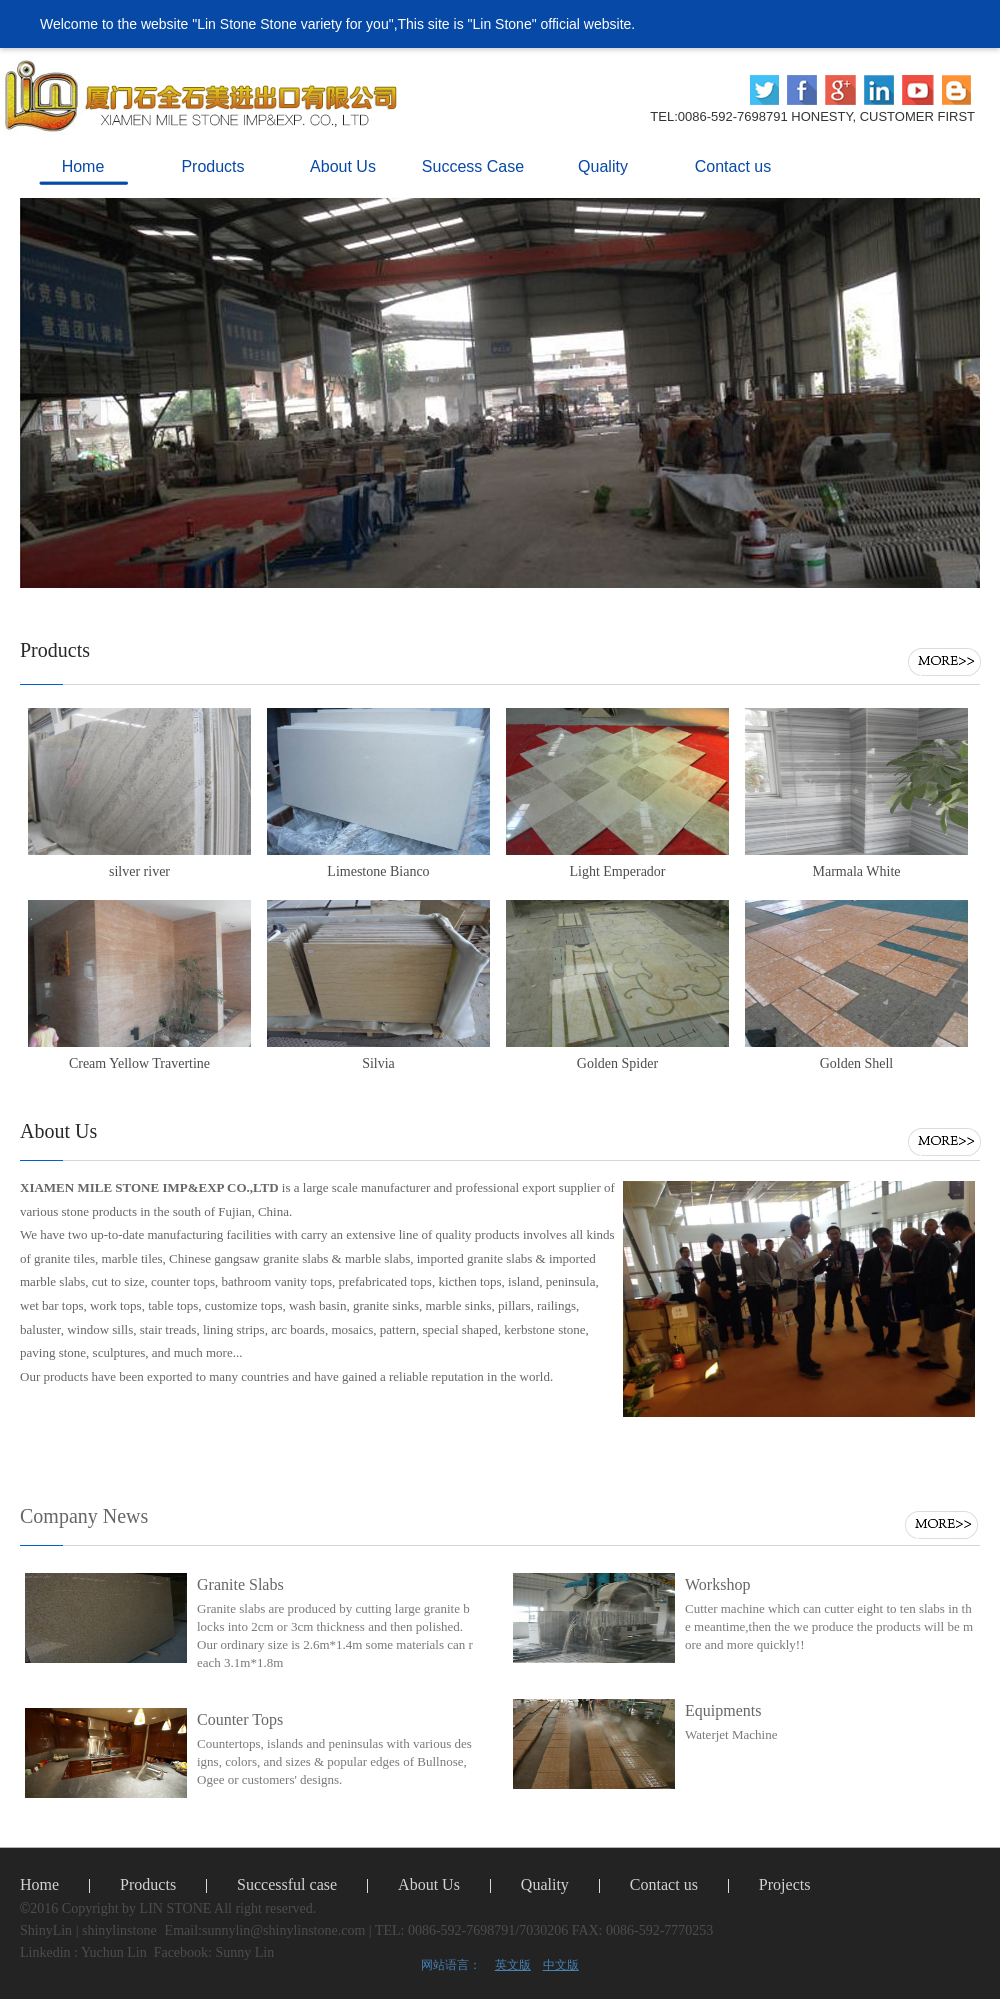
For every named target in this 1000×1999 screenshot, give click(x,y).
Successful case (287, 1884)
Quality (545, 1884)
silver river (139, 871)
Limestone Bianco (378, 871)
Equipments (723, 1710)
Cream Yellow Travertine (139, 1063)
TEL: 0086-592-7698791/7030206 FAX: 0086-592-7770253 (544, 1930)
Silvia (378, 1063)
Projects (785, 1884)
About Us (429, 1884)
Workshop (717, 1584)
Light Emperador (617, 871)
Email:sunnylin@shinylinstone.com (265, 1930)
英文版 (513, 1965)
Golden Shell (857, 1063)
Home (39, 1884)
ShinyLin (46, 1930)
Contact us (664, 1884)
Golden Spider (617, 1063)
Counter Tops (240, 1719)
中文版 (561, 1965)
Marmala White (857, 871)
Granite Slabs (240, 1584)
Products (148, 1884)
